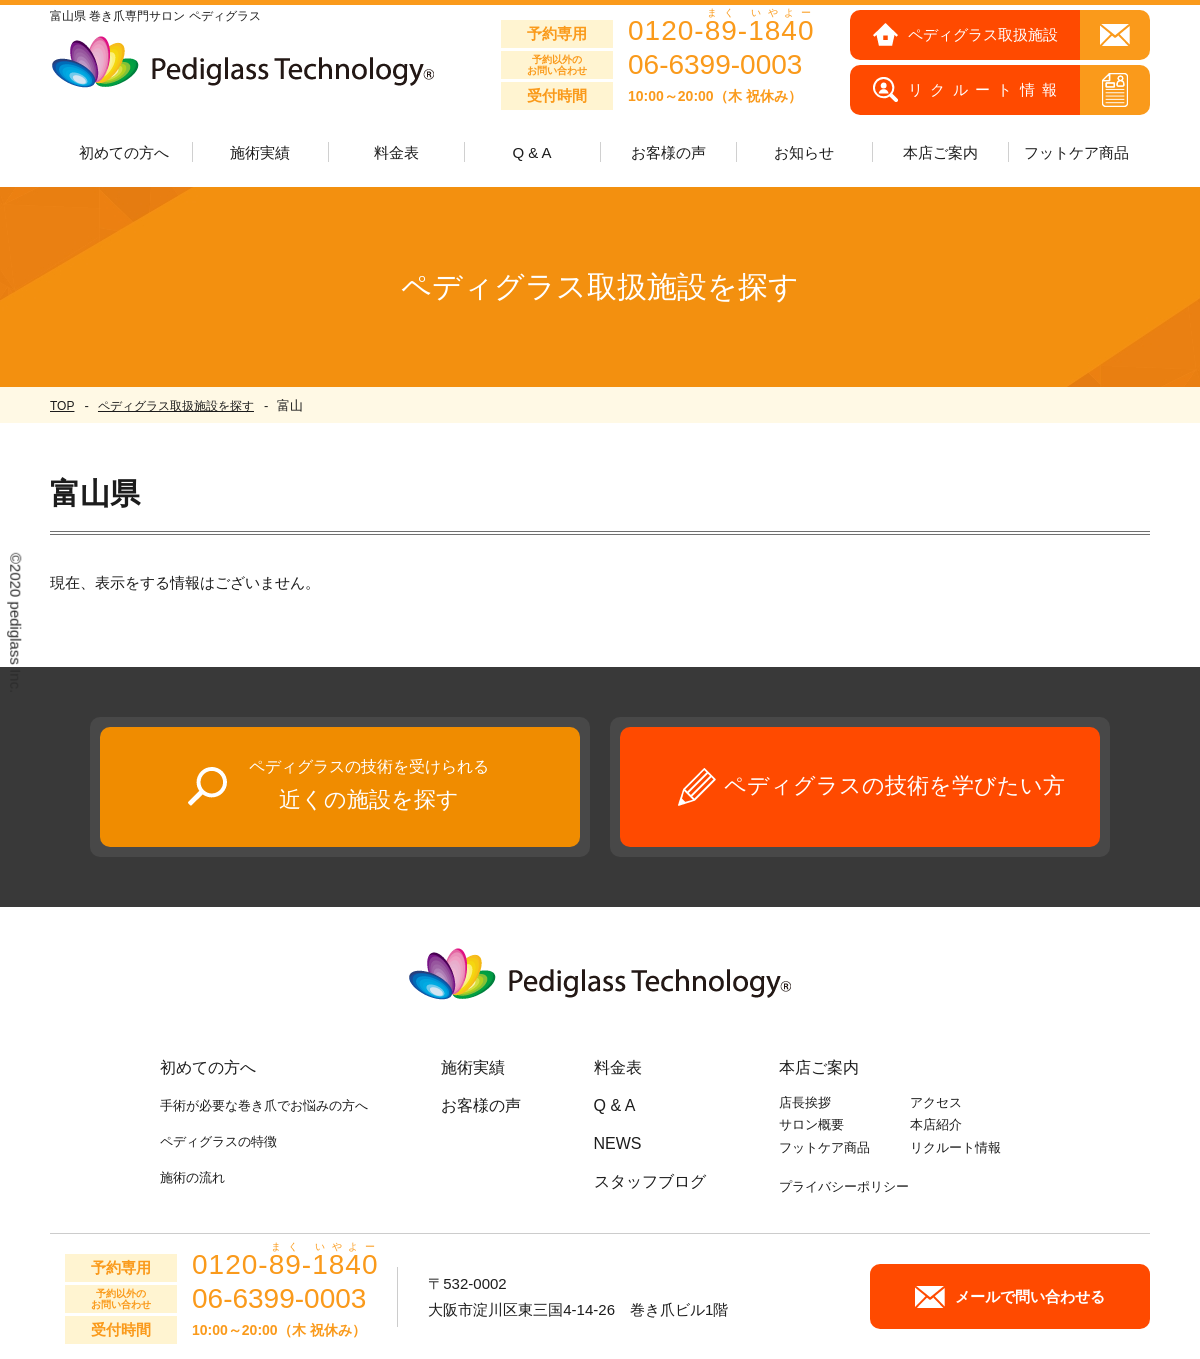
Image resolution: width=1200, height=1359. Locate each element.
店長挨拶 (805, 1102)
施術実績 (473, 1067)
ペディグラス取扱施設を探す (176, 406)
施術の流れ (192, 1177)
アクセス (936, 1102)
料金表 (396, 152)
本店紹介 (936, 1124)
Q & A (531, 152)
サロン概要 (811, 1124)
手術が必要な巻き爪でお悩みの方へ (264, 1105)
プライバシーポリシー (844, 1186)
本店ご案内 (819, 1067)
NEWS (618, 1143)
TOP (62, 406)
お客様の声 (668, 152)
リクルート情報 (955, 1147)
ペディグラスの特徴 (218, 1141)
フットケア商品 (1076, 152)
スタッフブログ (650, 1181)
